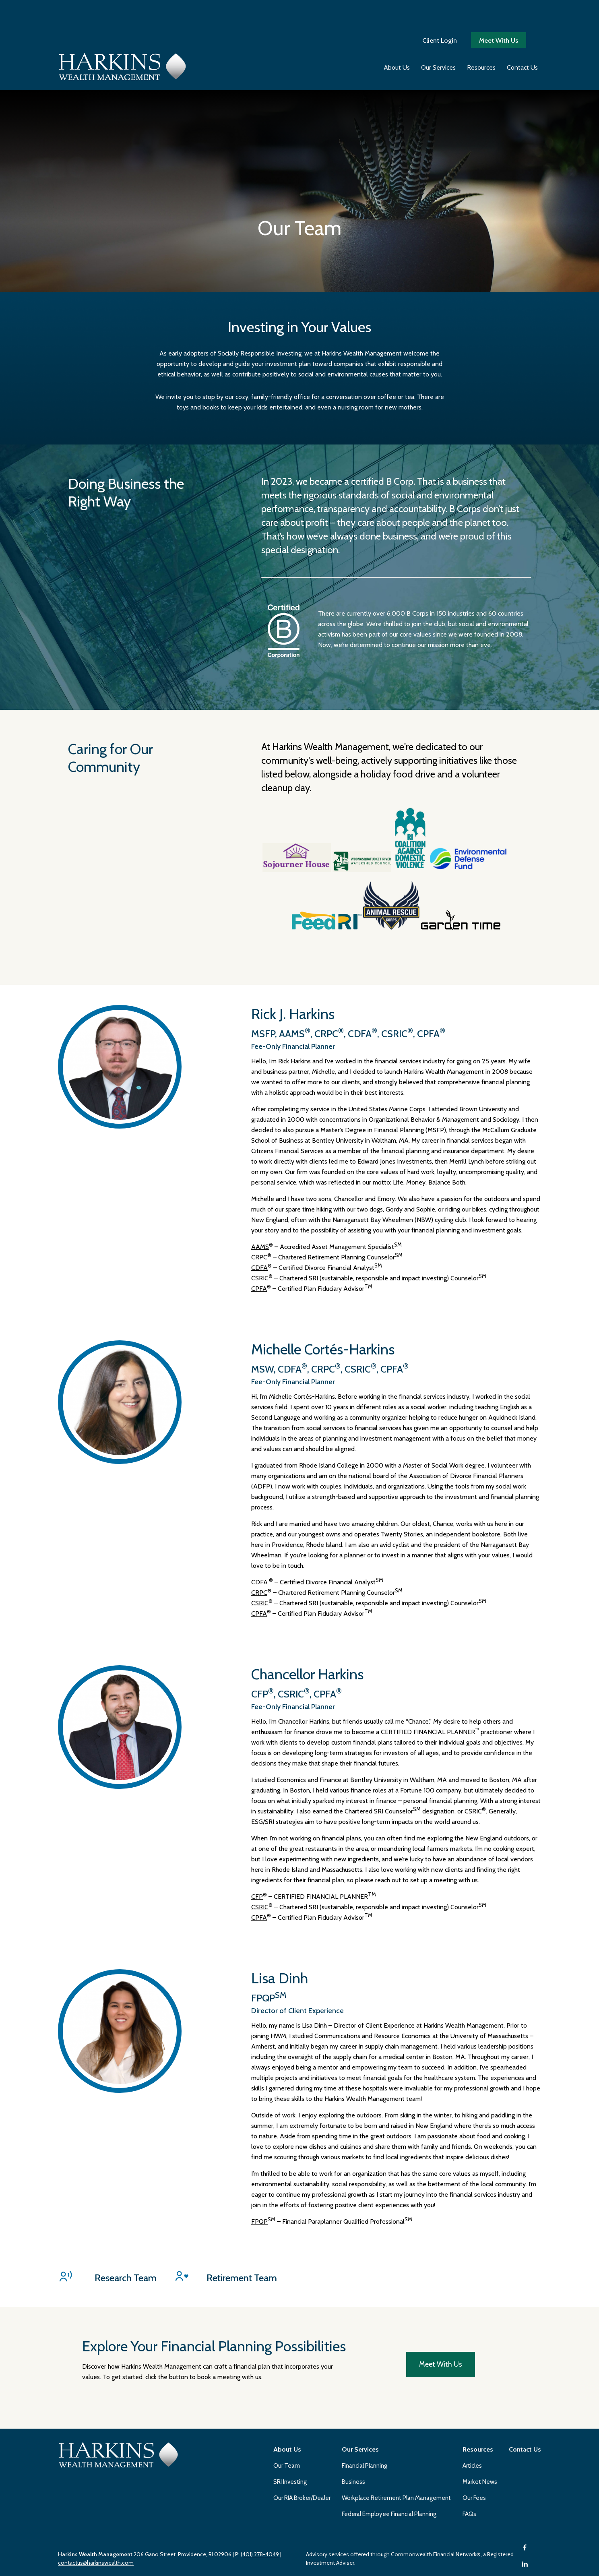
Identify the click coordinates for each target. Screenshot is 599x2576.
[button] (396, 39)
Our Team (286, 2360)
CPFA (259, 1183)
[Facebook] (524, 2442)
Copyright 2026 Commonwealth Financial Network (188, 2561)
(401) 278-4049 (260, 2448)
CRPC (259, 1152)
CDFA (259, 1162)
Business (353, 2376)
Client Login (439, 12)
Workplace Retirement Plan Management (396, 2392)
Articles (472, 2360)
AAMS (260, 1141)
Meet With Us (498, 12)
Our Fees (474, 2392)
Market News (480, 2376)
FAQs (469, 2408)
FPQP (259, 2116)
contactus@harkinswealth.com (96, 2457)
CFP (257, 1791)
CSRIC (260, 1172)
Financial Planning (364, 2360)
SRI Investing (290, 2376)
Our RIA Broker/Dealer (301, 2392)
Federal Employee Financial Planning (389, 2408)
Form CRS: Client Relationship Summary (123, 2522)
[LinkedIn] (524, 2458)
